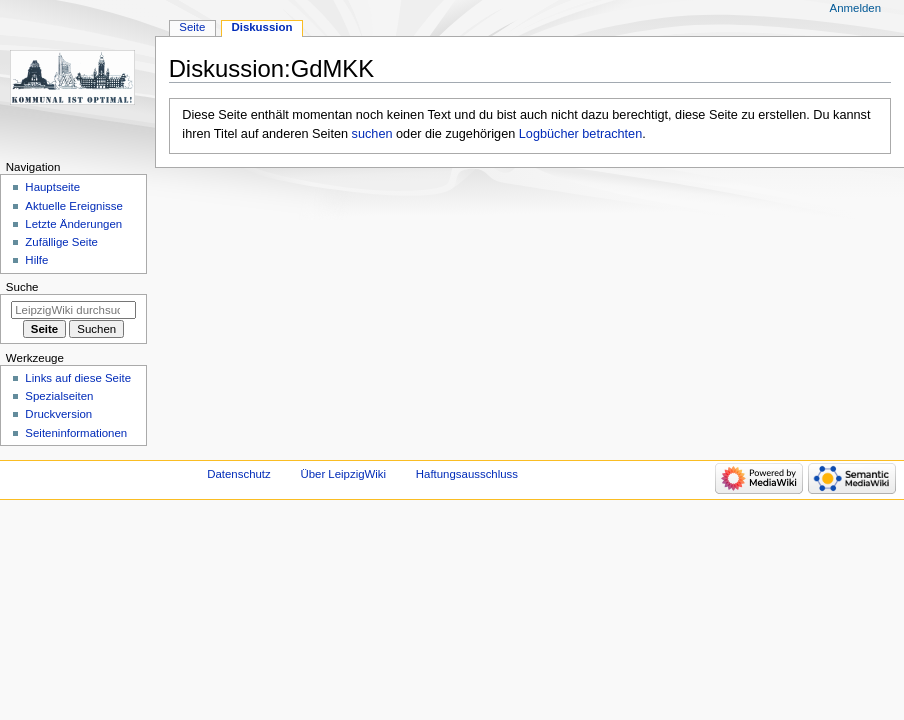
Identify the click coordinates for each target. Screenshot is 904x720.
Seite (192, 27)
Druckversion (58, 414)
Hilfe (36, 260)
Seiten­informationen (76, 433)
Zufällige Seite (61, 242)
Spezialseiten (59, 396)
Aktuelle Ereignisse (73, 206)
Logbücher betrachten (580, 134)
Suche (22, 287)
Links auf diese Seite (78, 378)
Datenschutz (239, 474)
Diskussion (261, 27)
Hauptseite (52, 187)
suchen (372, 134)
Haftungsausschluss (467, 474)
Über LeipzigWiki (343, 474)
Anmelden (856, 8)
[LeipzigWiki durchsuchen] (73, 310)
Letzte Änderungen (73, 224)
